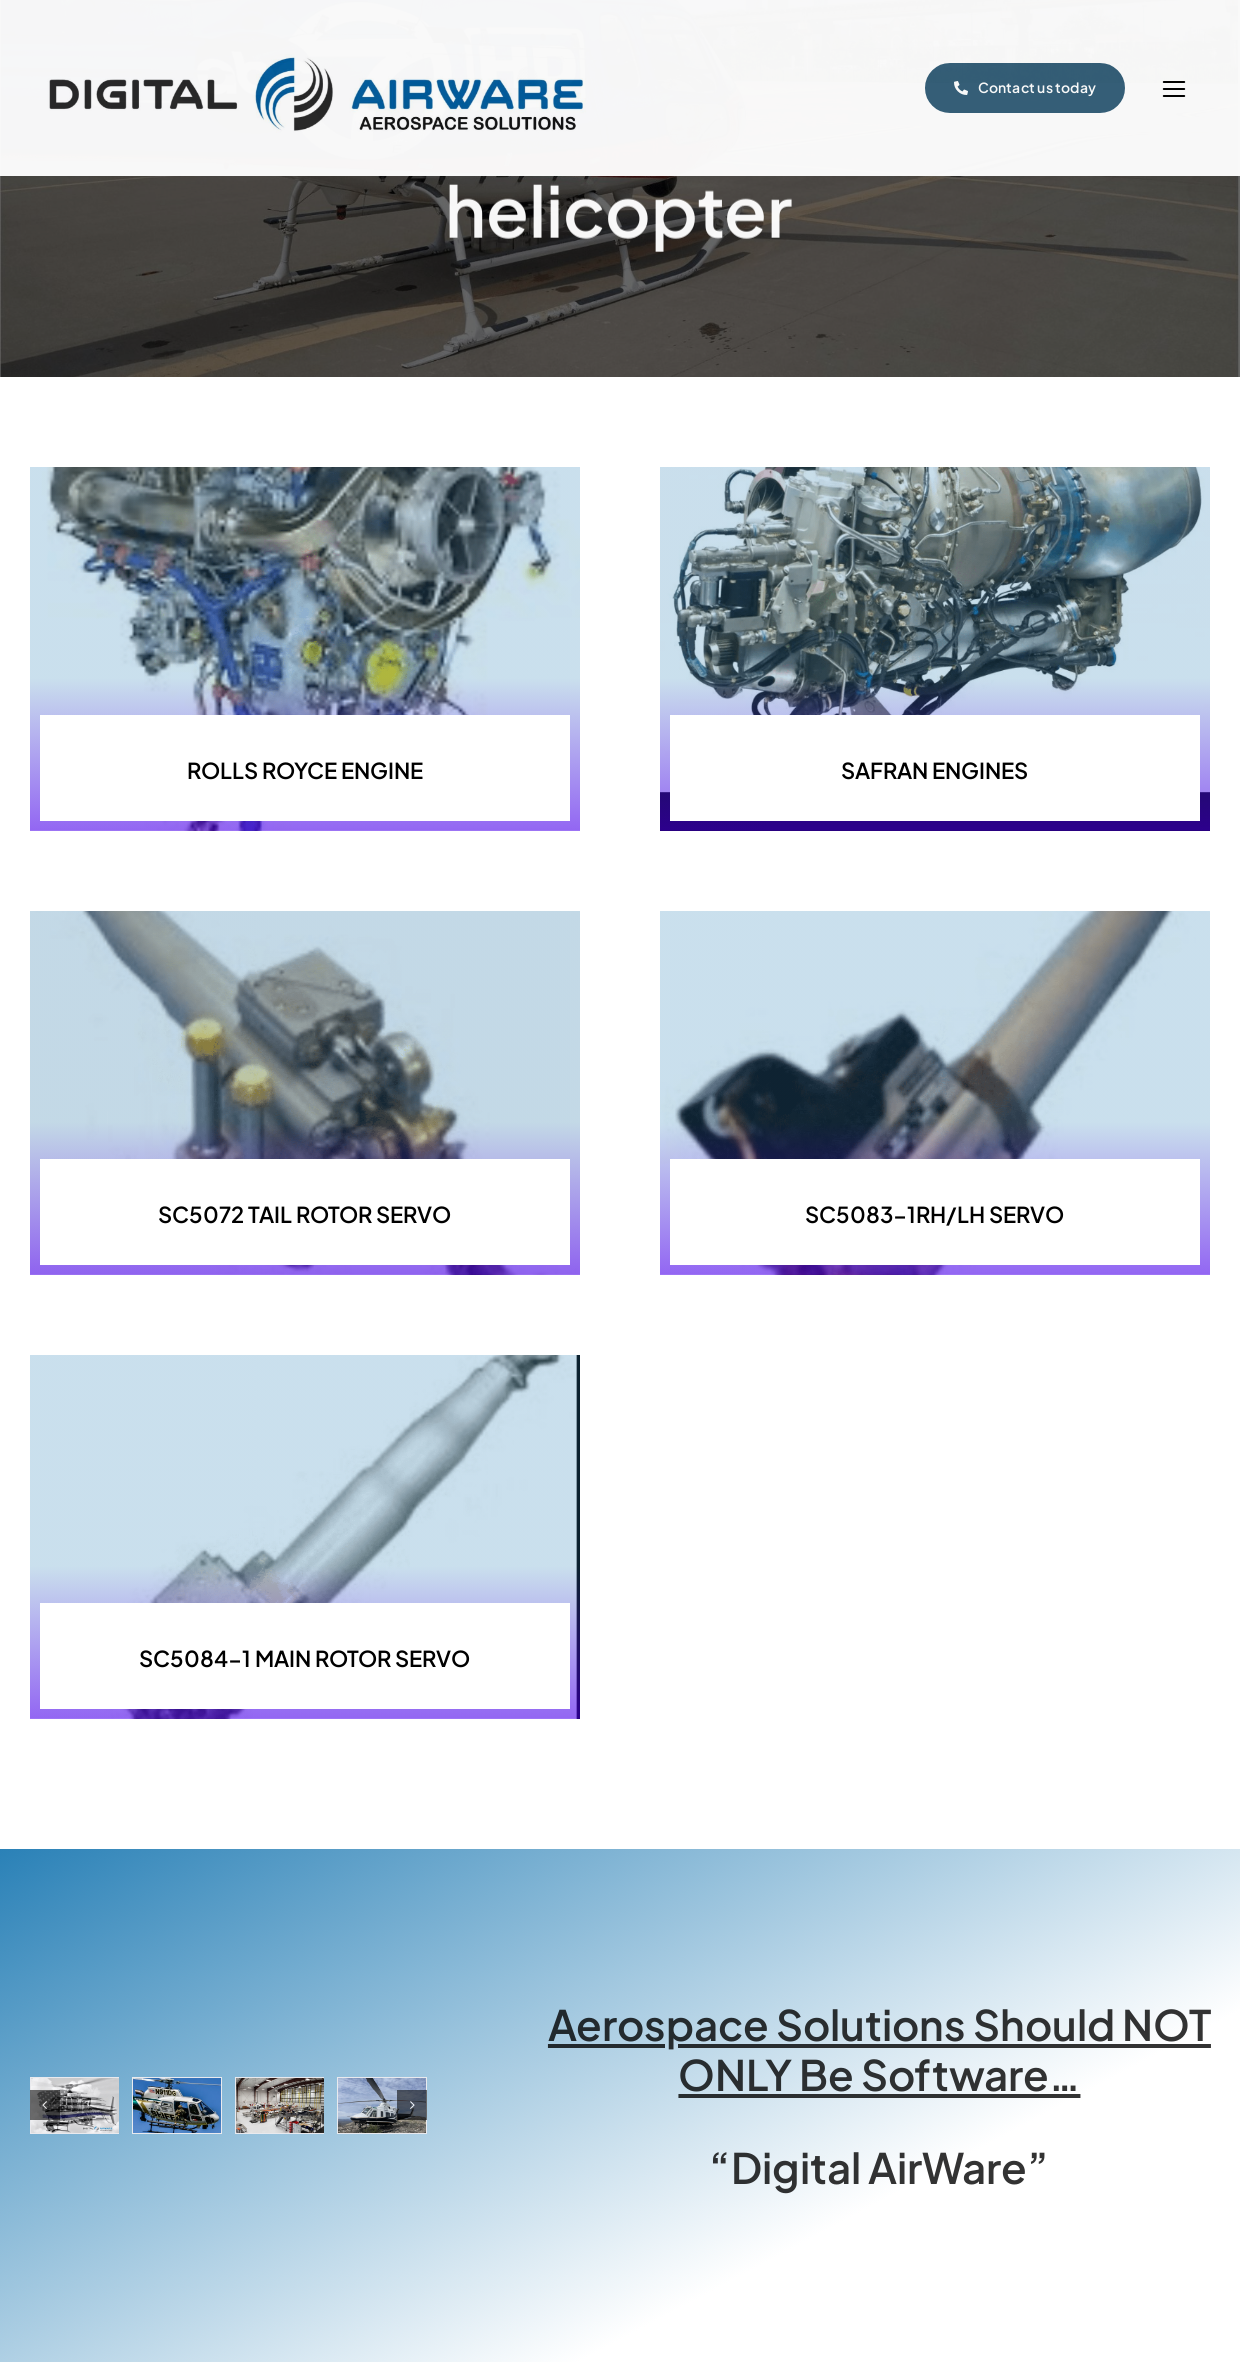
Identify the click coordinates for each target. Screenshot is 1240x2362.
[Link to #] (1173, 89)
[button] (45, 2105)
